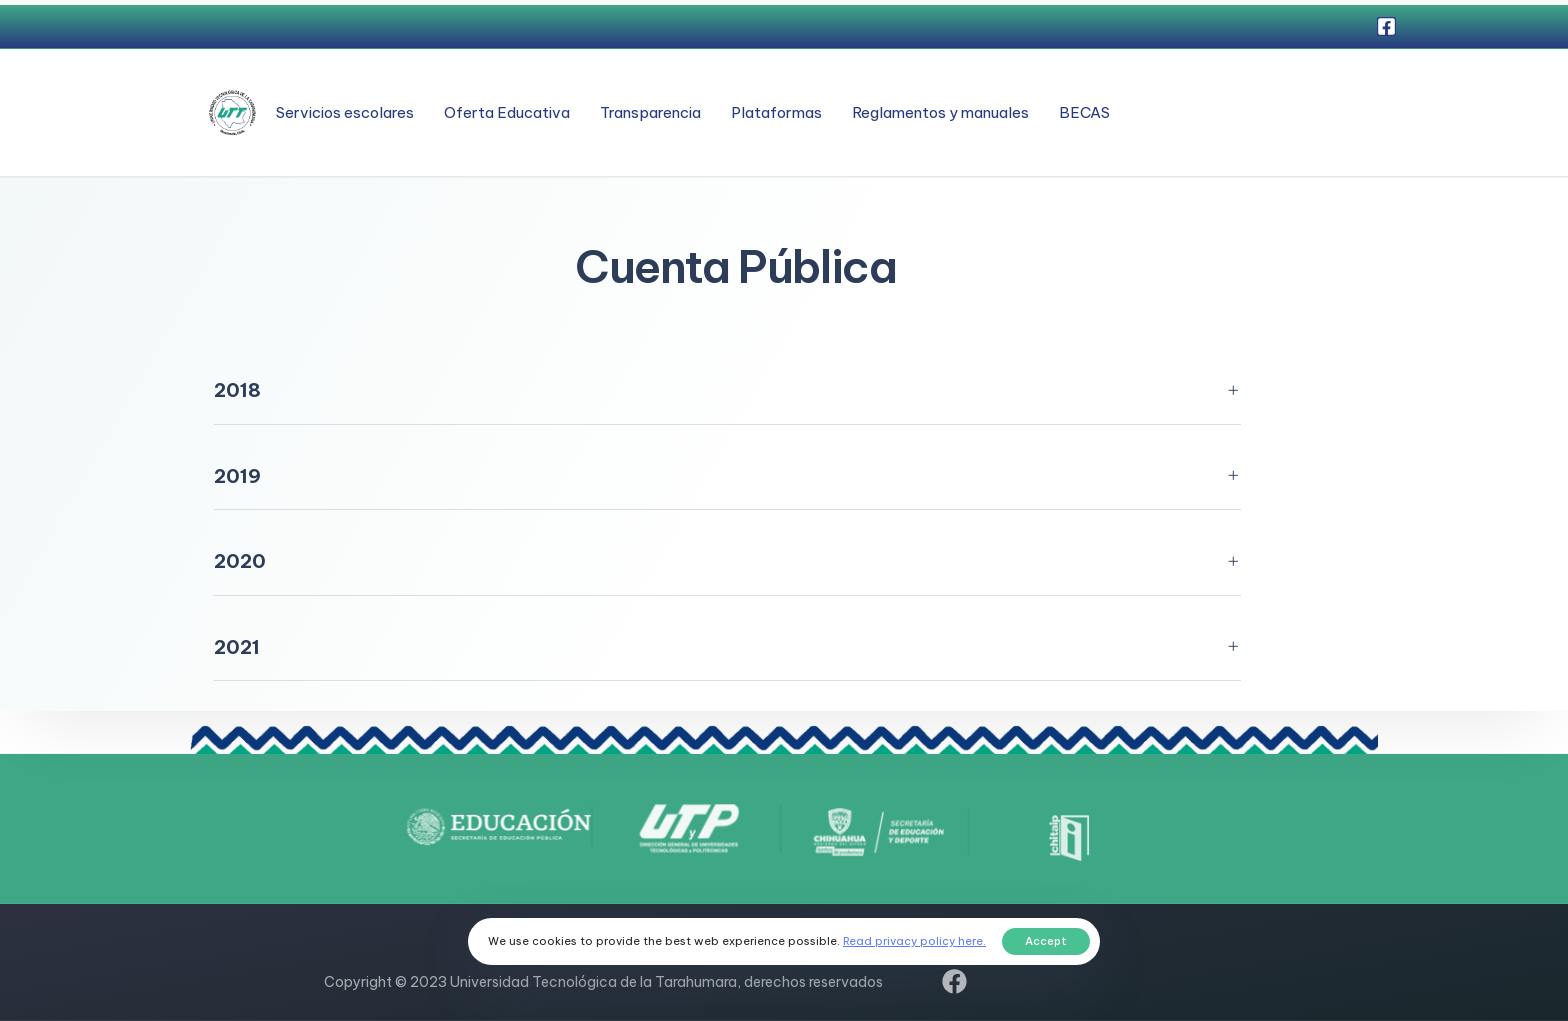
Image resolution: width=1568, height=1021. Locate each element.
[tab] (727, 391)
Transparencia (650, 112)
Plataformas (776, 112)
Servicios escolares (345, 112)
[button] (727, 391)
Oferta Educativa (507, 112)
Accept (1046, 941)
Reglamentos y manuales (940, 112)
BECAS (1084, 112)
